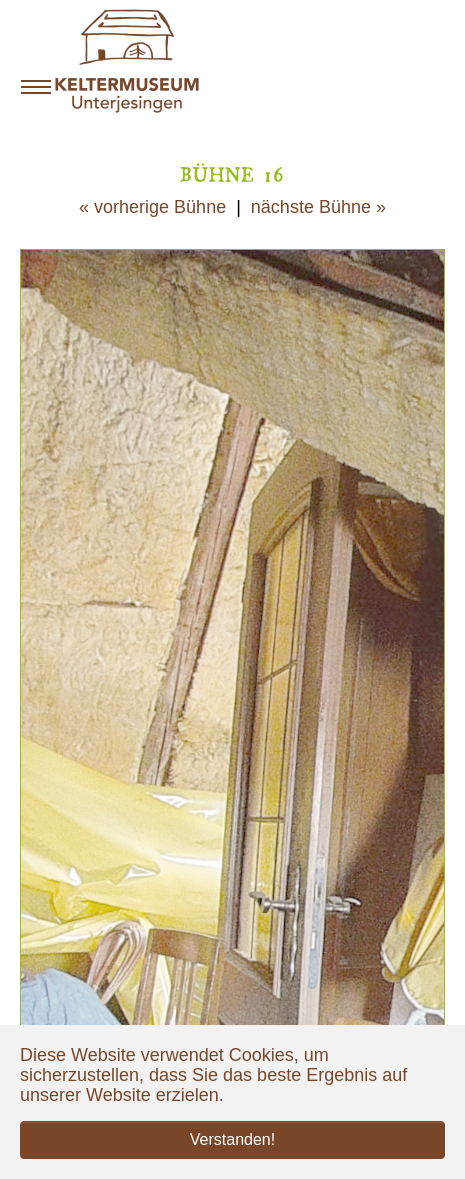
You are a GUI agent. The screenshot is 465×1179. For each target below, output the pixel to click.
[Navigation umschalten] (36, 87)
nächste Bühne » (318, 207)
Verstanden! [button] (232, 1139)
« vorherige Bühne (152, 207)
